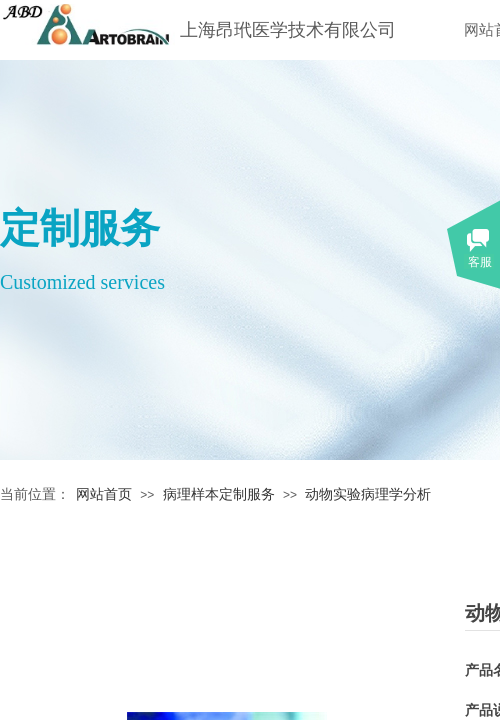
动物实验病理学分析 (368, 494)
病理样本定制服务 (219, 494)
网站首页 (104, 494)
